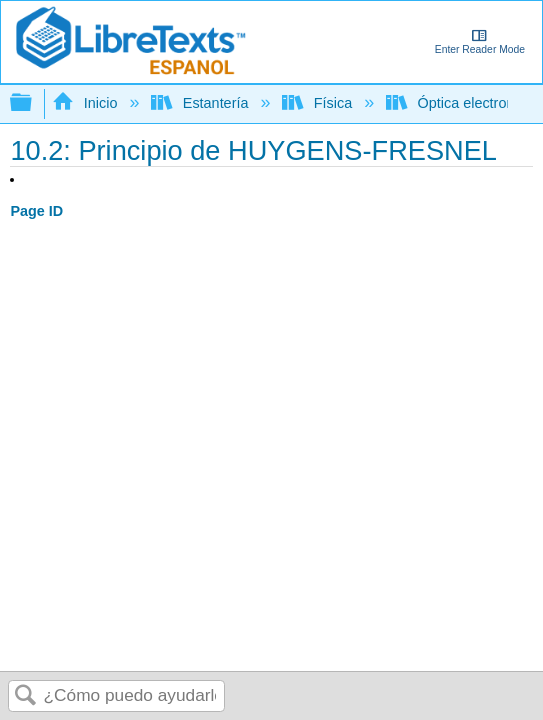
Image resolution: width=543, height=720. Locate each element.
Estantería (201, 103)
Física (319, 103)
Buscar (26, 696)
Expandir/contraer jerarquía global (34, 103)
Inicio (86, 103)
